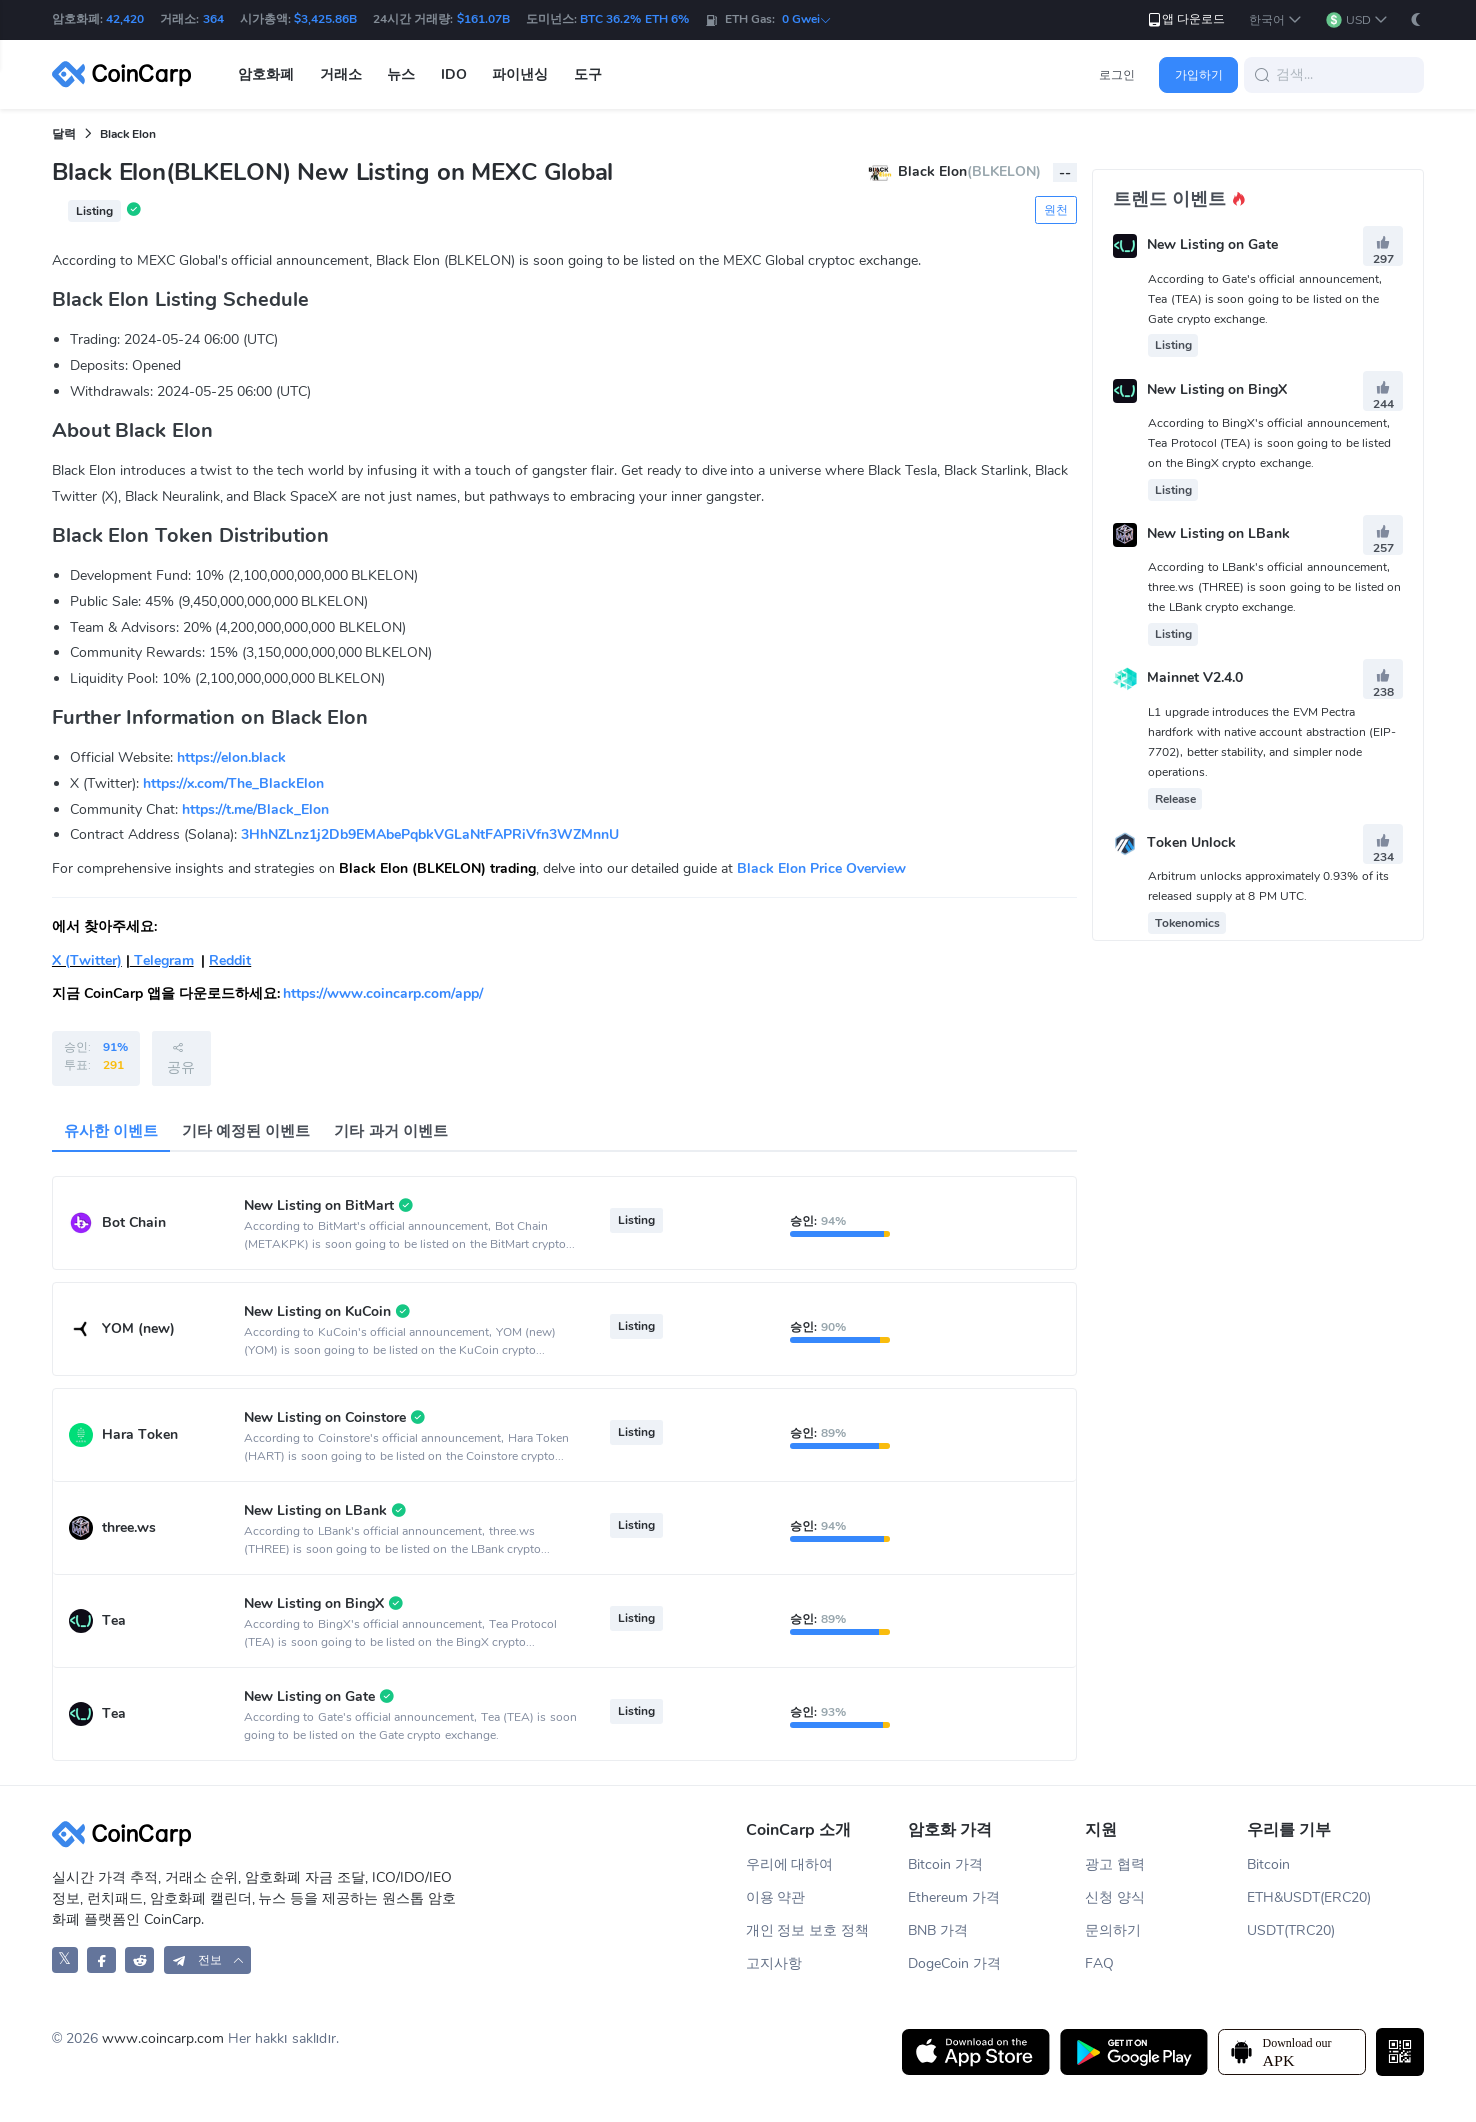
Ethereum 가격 (954, 1897)
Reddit (230, 960)
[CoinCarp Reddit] (139, 1959)
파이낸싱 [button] (520, 74)
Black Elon (128, 134)
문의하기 (1113, 1930)
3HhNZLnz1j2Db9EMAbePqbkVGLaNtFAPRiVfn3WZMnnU (430, 834)
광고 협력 (1115, 1864)
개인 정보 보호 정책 (808, 1930)
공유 (181, 1058)
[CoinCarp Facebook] (101, 1959)
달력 (64, 134)
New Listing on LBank (1218, 533)
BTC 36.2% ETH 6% (634, 19)
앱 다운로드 (1185, 19)
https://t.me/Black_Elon (255, 809)
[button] (1275, 20)
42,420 (125, 19)
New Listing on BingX (1217, 389)
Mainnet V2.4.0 (1195, 678)
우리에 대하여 (790, 1864)
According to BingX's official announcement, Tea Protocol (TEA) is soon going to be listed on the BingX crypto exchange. (1269, 443)
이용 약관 (776, 1897)
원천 (1056, 210)
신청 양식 (1115, 1897)
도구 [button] (588, 74)
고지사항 (774, 1963)
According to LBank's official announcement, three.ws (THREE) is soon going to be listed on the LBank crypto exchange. (1274, 587)
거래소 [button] (341, 74)
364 (213, 19)
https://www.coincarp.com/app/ (383, 993)
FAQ (1099, 1963)
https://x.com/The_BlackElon (233, 783)
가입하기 (1199, 75)
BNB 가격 (938, 1930)
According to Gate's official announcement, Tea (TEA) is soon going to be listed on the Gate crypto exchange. (1264, 299)
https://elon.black (231, 757)
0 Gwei (807, 19)
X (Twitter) (87, 960)
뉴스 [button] (401, 74)
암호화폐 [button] (266, 74)
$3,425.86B (325, 19)
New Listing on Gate (1212, 245)
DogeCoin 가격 (954, 1963)
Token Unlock (1191, 842)
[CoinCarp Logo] (127, 74)
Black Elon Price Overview (821, 868)
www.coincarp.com (163, 2038)
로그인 (1117, 75)
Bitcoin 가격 (945, 1864)
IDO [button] (454, 74)
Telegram (162, 960)
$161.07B (483, 19)
